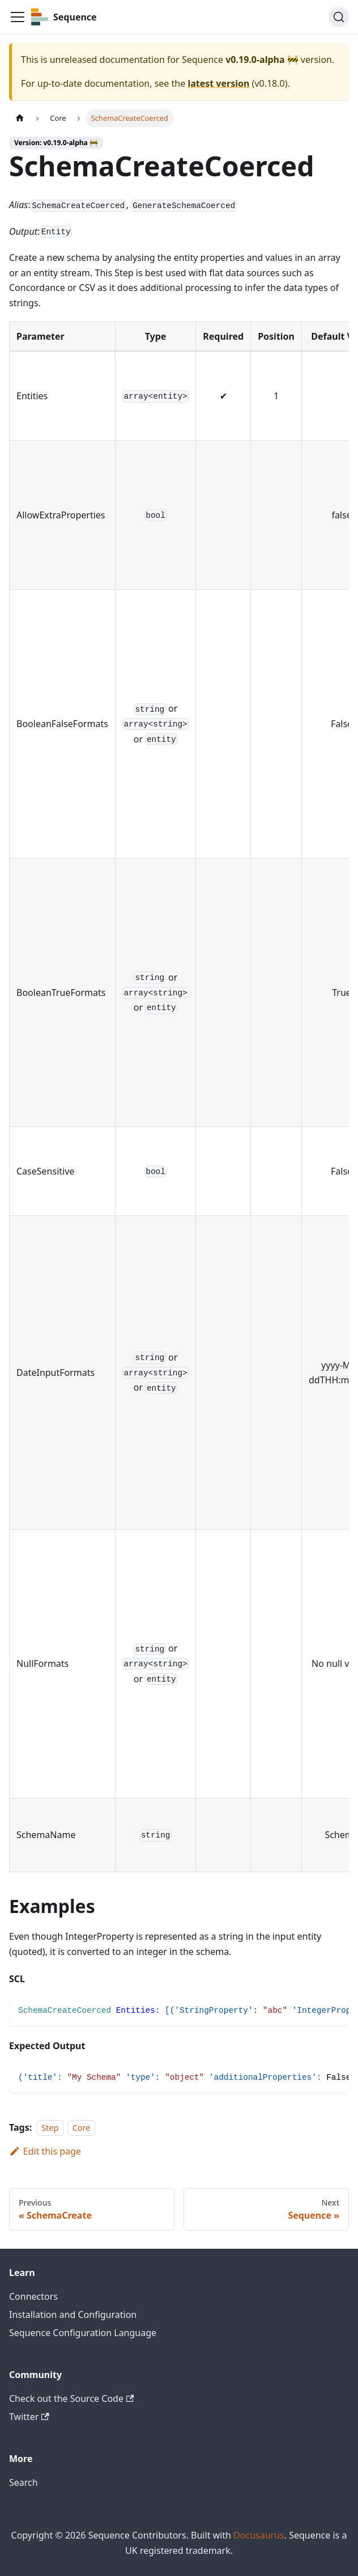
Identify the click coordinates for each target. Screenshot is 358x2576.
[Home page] (20, 118)
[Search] (339, 17)
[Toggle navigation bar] (17, 17)
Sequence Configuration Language (82, 2332)
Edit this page (45, 2151)
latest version (218, 83)
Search (23, 2482)
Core (82, 2127)
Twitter (29, 2416)
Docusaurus (258, 2535)
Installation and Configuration (73, 2314)
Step (49, 2127)
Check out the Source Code (71, 2398)
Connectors (33, 2296)
